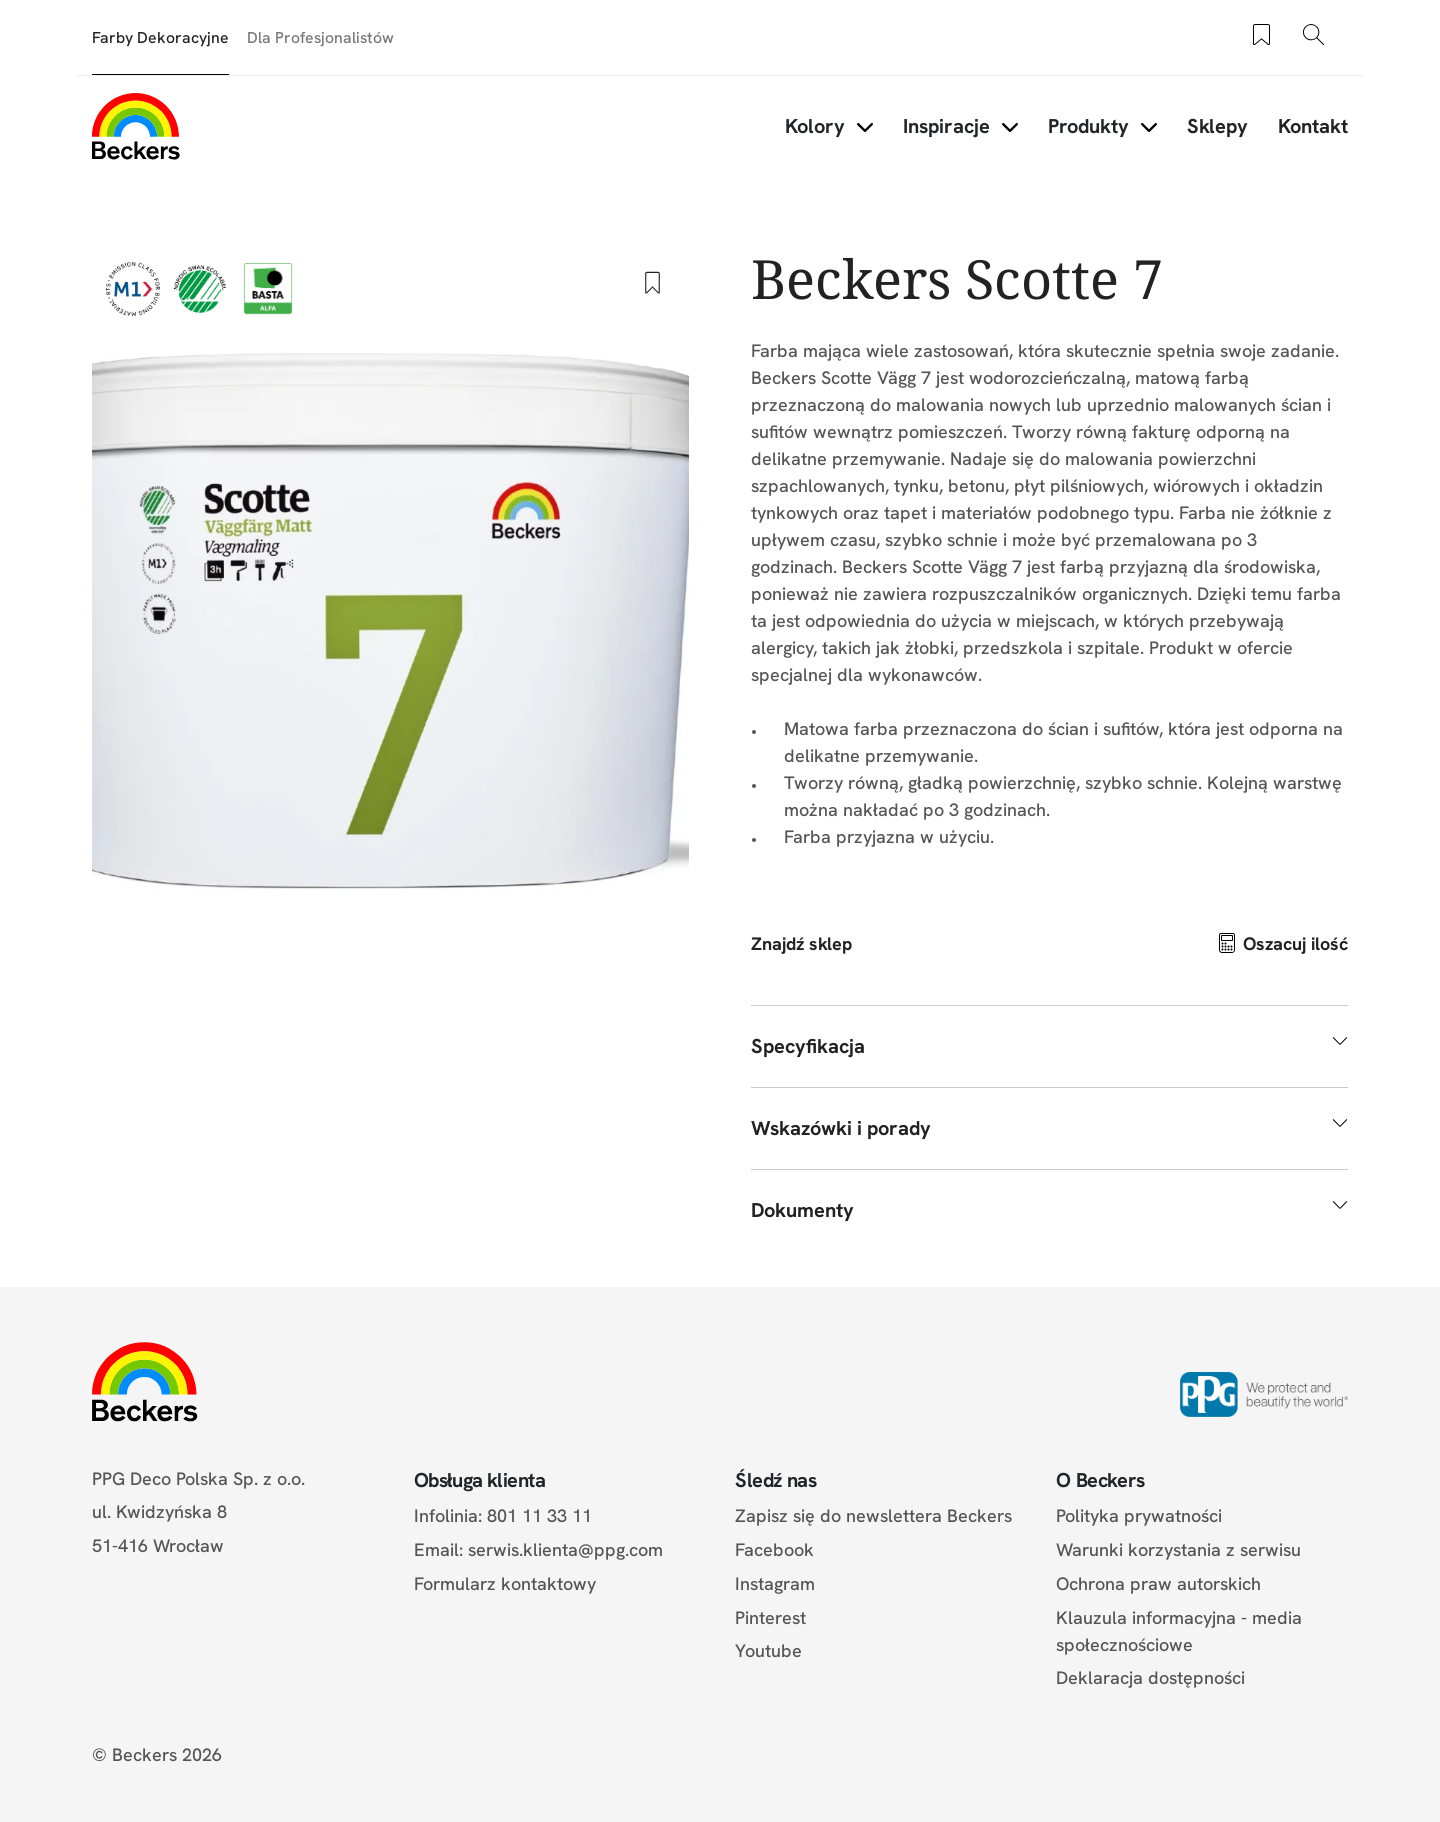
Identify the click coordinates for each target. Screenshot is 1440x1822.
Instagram (775, 1583)
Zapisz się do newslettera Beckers (873, 1515)
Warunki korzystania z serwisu (1178, 1549)
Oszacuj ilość (1295, 943)
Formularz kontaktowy (505, 1583)
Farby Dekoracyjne (160, 37)
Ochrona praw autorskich (1158, 1583)
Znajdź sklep (801, 943)
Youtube (768, 1650)
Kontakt (1313, 126)
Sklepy (1217, 126)
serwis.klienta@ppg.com (565, 1549)
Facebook (774, 1549)
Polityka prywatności (1139, 1515)
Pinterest (770, 1617)
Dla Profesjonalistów (320, 37)
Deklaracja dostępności (1150, 1677)
